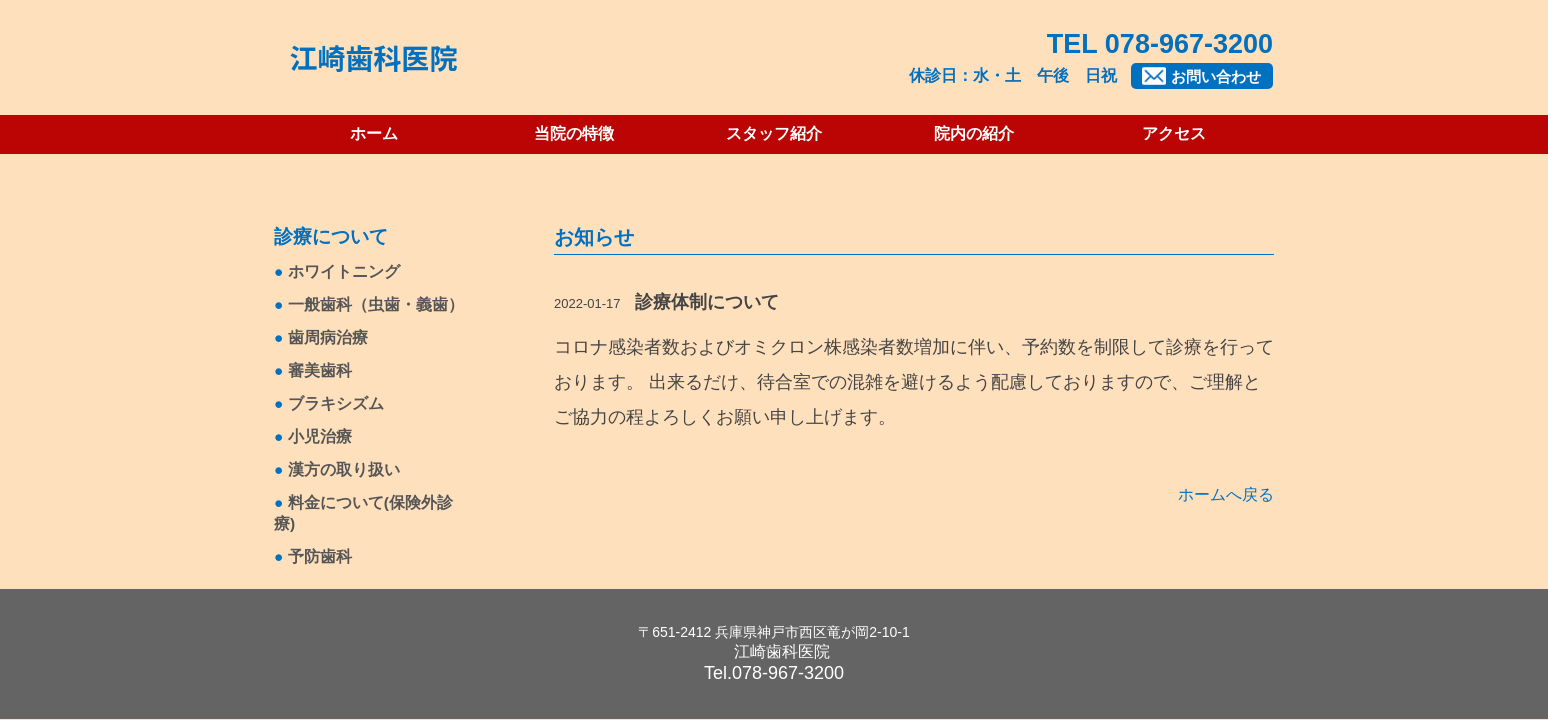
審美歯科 (320, 370)
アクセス (1174, 133)
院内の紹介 (974, 133)
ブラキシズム (336, 403)
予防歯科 (320, 556)
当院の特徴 (574, 133)
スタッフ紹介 (774, 133)
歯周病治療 (328, 337)
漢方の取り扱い (344, 469)
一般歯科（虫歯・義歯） (376, 304)
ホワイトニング (344, 271)
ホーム (374, 133)
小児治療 (320, 436)
